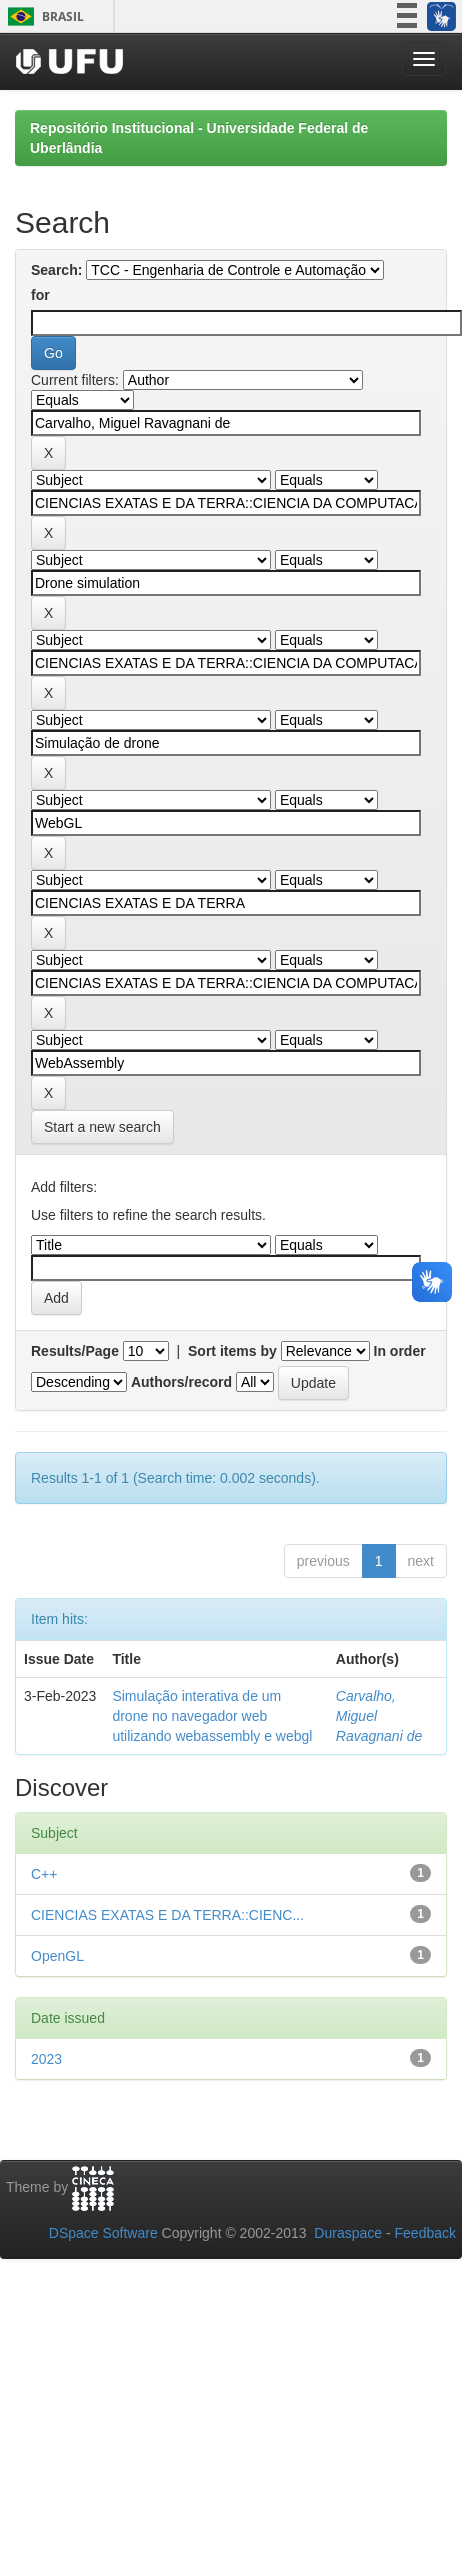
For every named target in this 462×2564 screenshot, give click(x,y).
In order (400, 1351)
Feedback (425, 2233)
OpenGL (57, 1956)
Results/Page (75, 1351)
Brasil (42, 16)
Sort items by (232, 1351)
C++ (44, 1874)
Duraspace (348, 2233)
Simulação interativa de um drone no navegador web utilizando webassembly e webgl (212, 1716)
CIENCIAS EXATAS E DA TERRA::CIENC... (167, 1915)
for (40, 295)
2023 (46, 2059)
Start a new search (102, 1127)
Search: (56, 270)
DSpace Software (103, 2233)
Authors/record (181, 1382)
